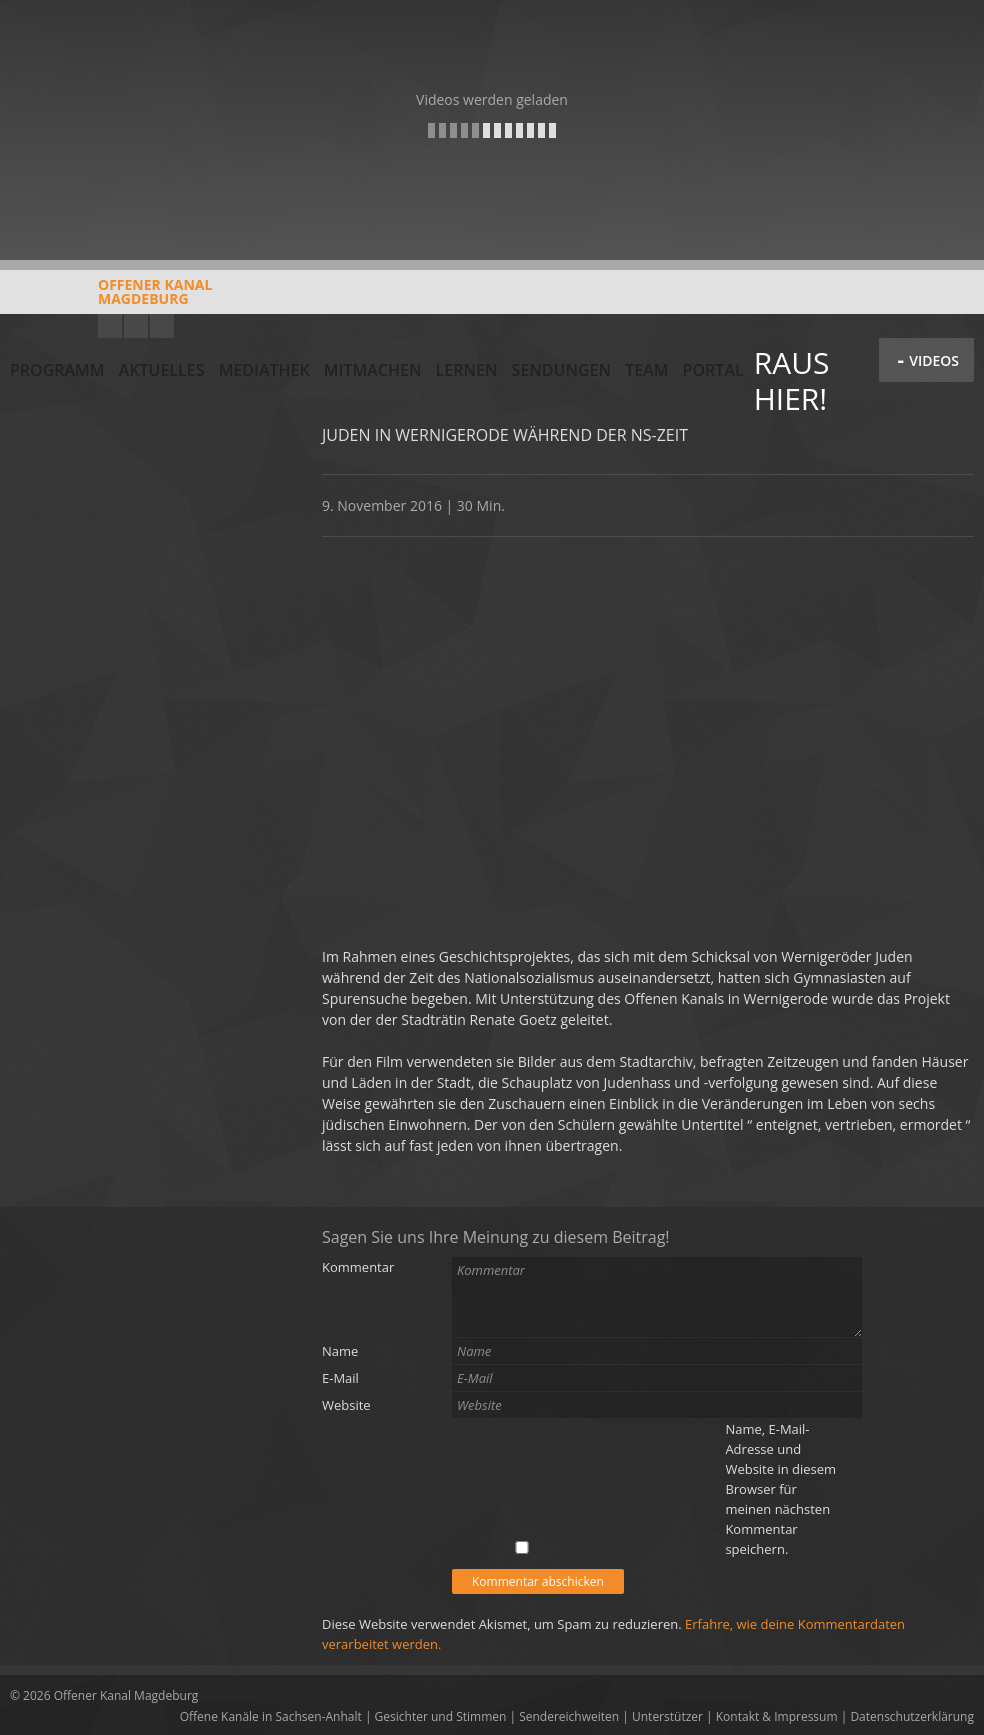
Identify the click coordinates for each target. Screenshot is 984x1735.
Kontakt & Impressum (777, 1716)
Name (340, 1351)
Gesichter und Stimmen (441, 1716)
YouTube (110, 326)
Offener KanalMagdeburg (111, 299)
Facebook (136, 326)
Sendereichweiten (569, 1716)
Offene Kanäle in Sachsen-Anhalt (271, 1716)
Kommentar (358, 1267)
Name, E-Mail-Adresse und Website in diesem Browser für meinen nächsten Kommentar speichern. (780, 1489)
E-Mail (340, 1378)
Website (346, 1405)
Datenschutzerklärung (912, 1716)
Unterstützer (667, 1716)
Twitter (162, 326)
